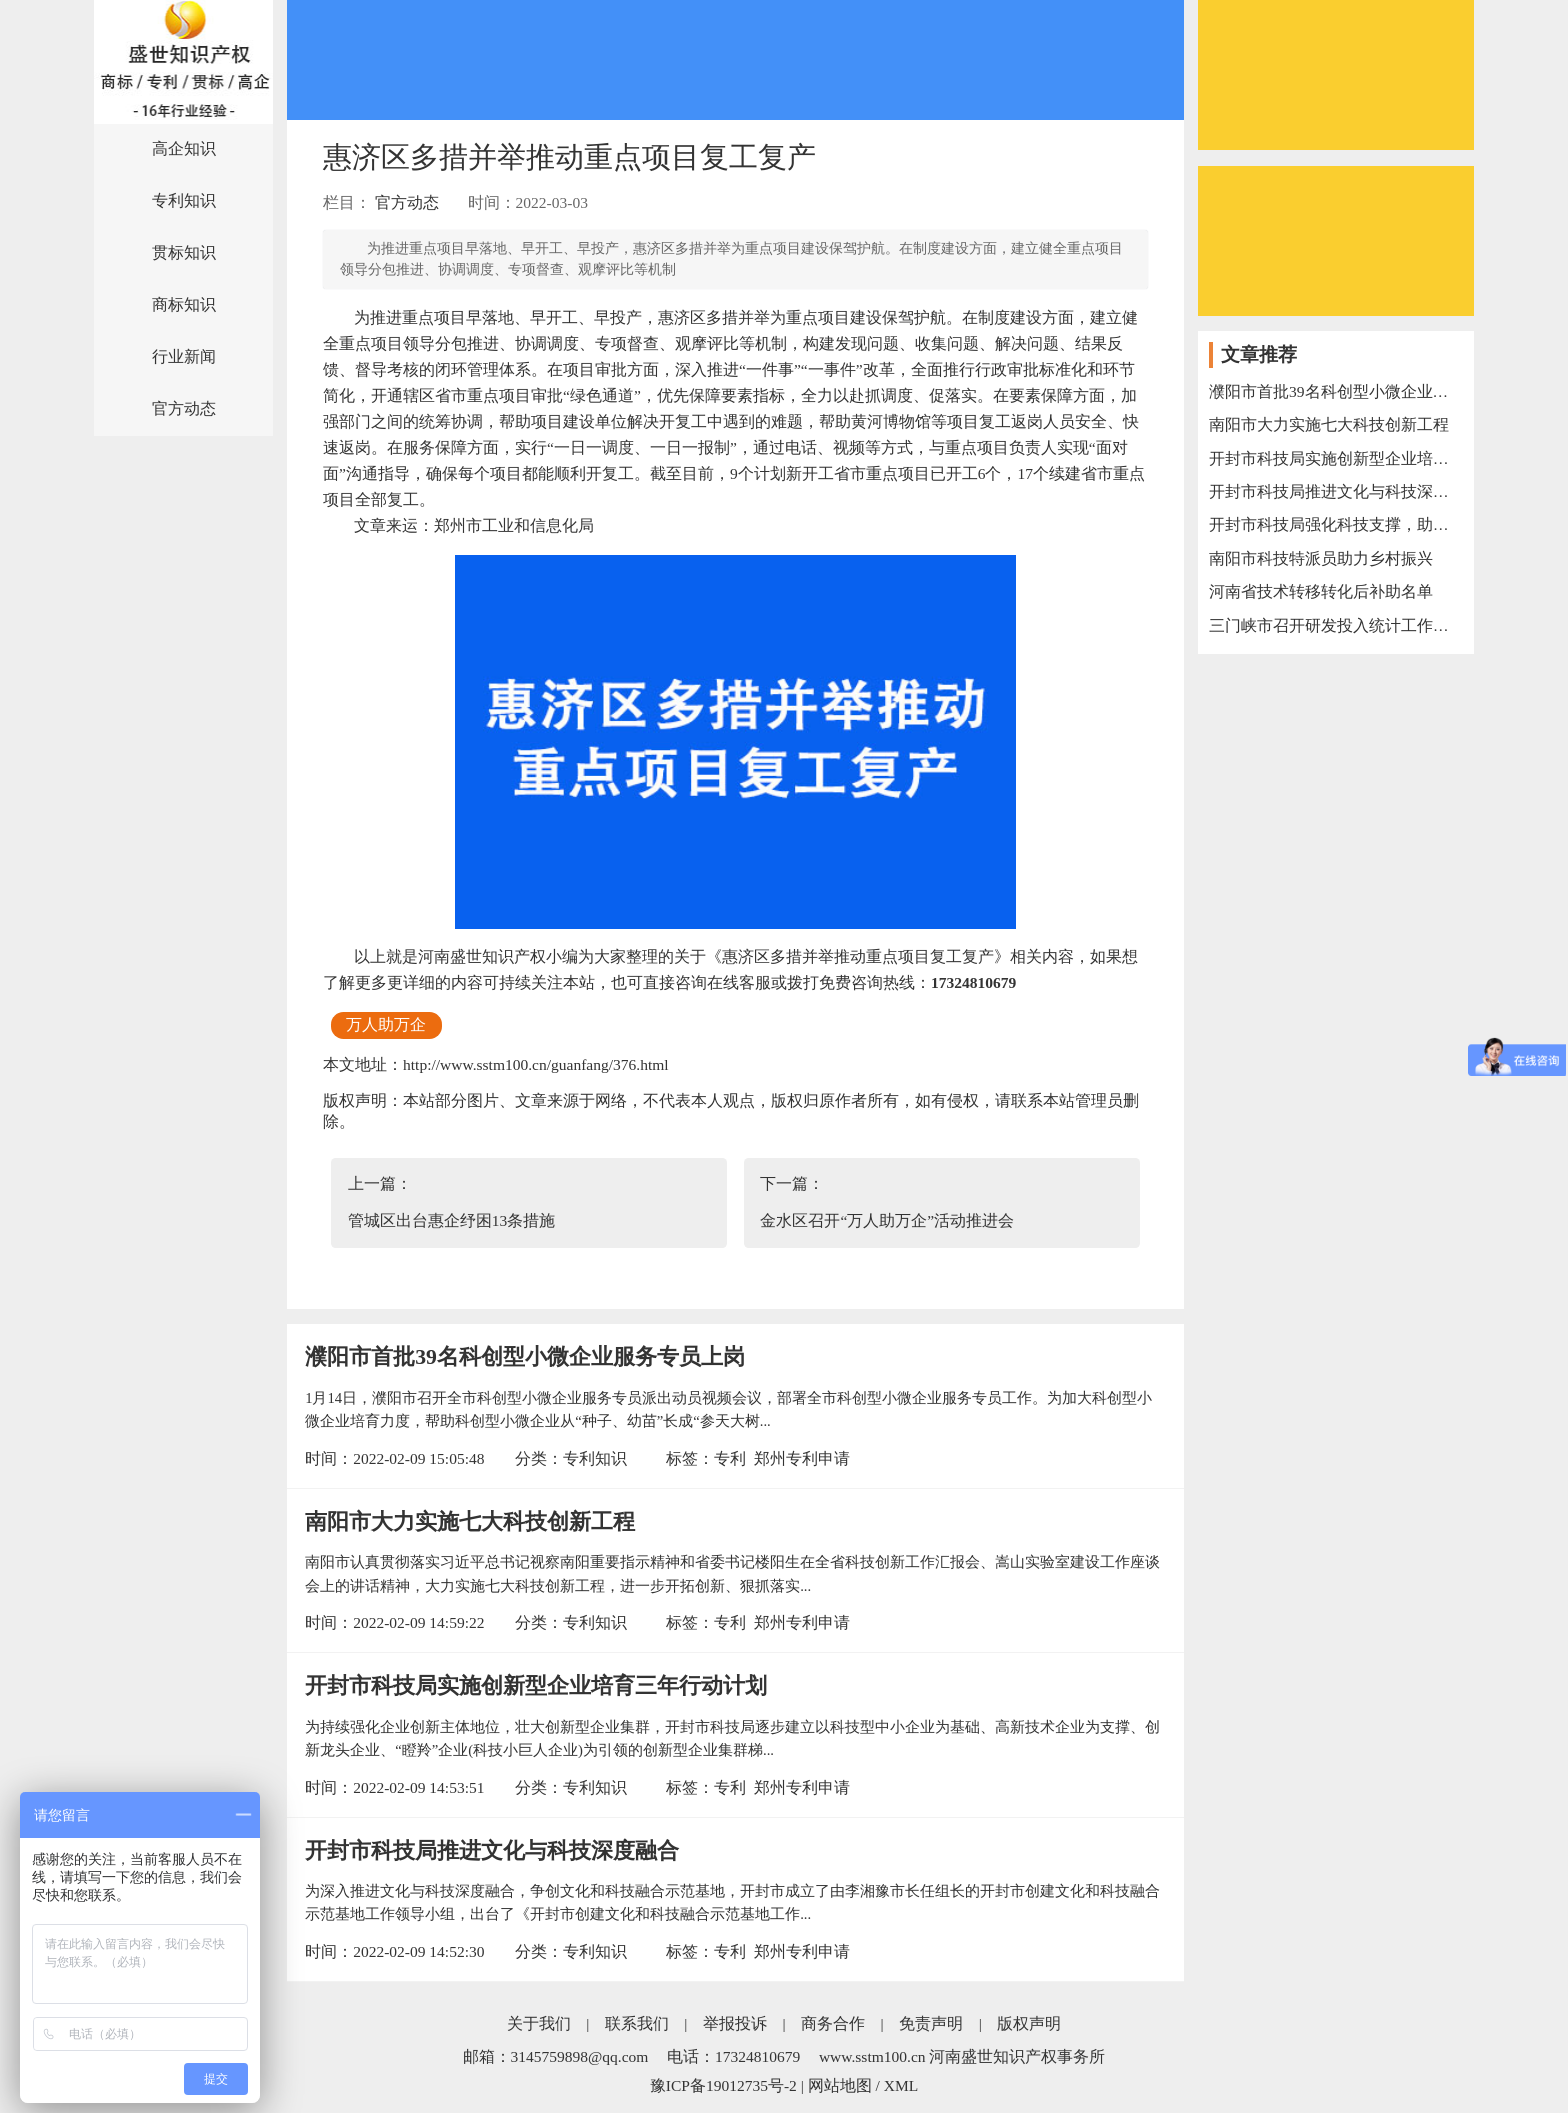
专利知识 (184, 200)
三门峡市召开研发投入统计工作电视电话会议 (1336, 625)
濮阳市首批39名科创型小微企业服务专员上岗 (525, 1357)
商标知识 (184, 304)
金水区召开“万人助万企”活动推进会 (887, 1220)
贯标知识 (184, 252)
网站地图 (840, 2085)
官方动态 (184, 408)
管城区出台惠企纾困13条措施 (452, 1220)
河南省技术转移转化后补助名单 (1321, 591)
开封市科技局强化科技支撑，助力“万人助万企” (1336, 524)
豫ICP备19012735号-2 (723, 2085)
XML (901, 2085)
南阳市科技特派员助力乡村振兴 (1321, 558)
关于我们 (539, 2023)
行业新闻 (184, 356)
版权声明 (1029, 2023)
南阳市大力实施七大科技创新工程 (470, 1522)
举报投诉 (735, 2023)
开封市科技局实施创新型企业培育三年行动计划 (536, 1686)
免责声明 (931, 2023)
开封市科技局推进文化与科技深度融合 (492, 1851)
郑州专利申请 (802, 1458)
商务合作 (833, 2023)
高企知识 (184, 148)
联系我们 (637, 2023)
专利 (730, 1458)
